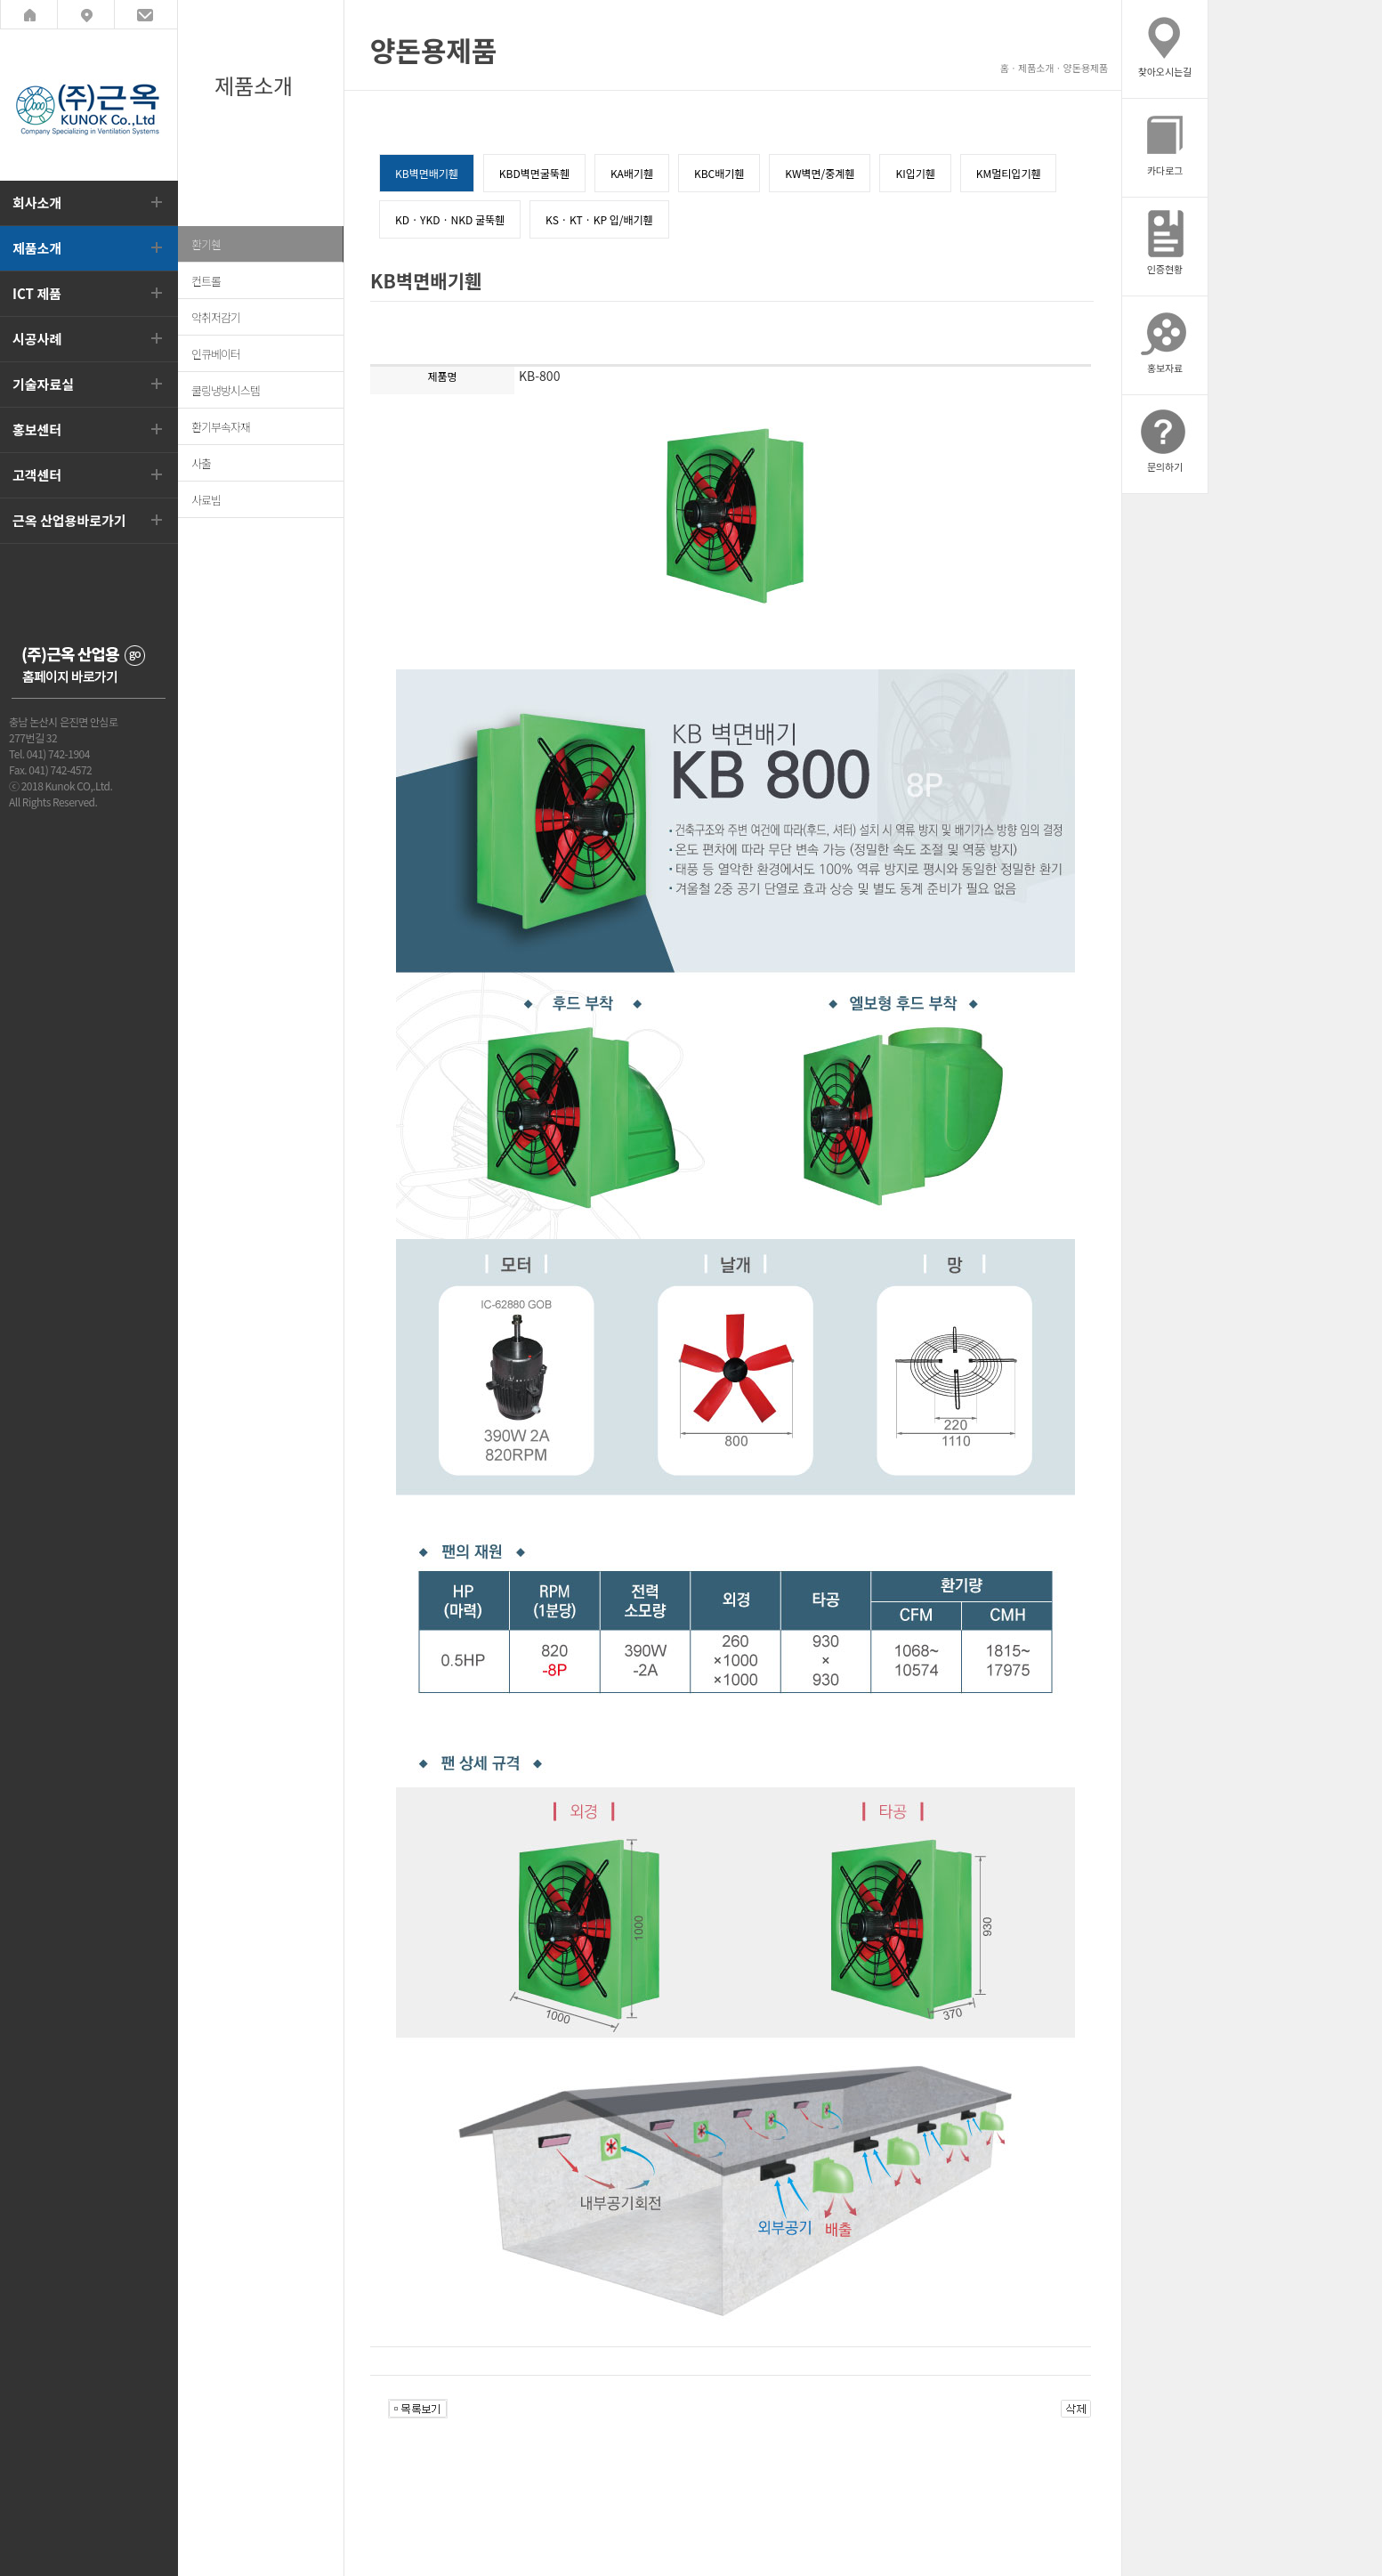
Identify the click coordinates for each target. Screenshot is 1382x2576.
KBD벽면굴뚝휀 (534, 173)
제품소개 (36, 248)
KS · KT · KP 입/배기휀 (599, 219)
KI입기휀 (914, 173)
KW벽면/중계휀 (819, 173)
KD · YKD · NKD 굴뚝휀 (450, 219)
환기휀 (206, 244)
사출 (201, 463)
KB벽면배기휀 (426, 173)
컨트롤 (206, 280)
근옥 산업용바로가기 (69, 520)
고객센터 (36, 475)
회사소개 (36, 202)
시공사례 (36, 338)
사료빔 (206, 499)
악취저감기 (215, 317)
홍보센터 (36, 429)
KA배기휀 (631, 173)
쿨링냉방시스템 (225, 390)
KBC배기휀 (719, 173)
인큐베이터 (215, 353)
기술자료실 (43, 384)
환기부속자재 (220, 426)
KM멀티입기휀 (1008, 173)
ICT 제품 (36, 293)
